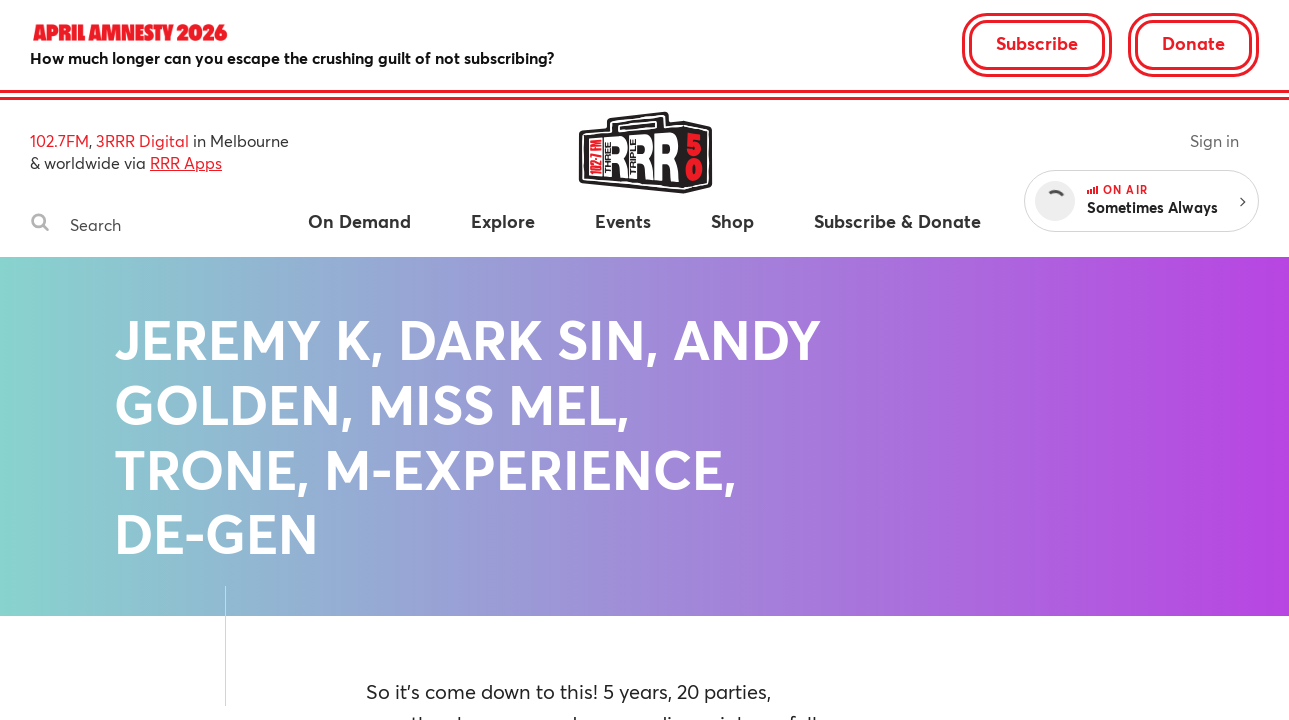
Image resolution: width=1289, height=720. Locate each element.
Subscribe (1037, 43)
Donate (1193, 43)
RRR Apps (186, 162)
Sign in (1214, 140)
